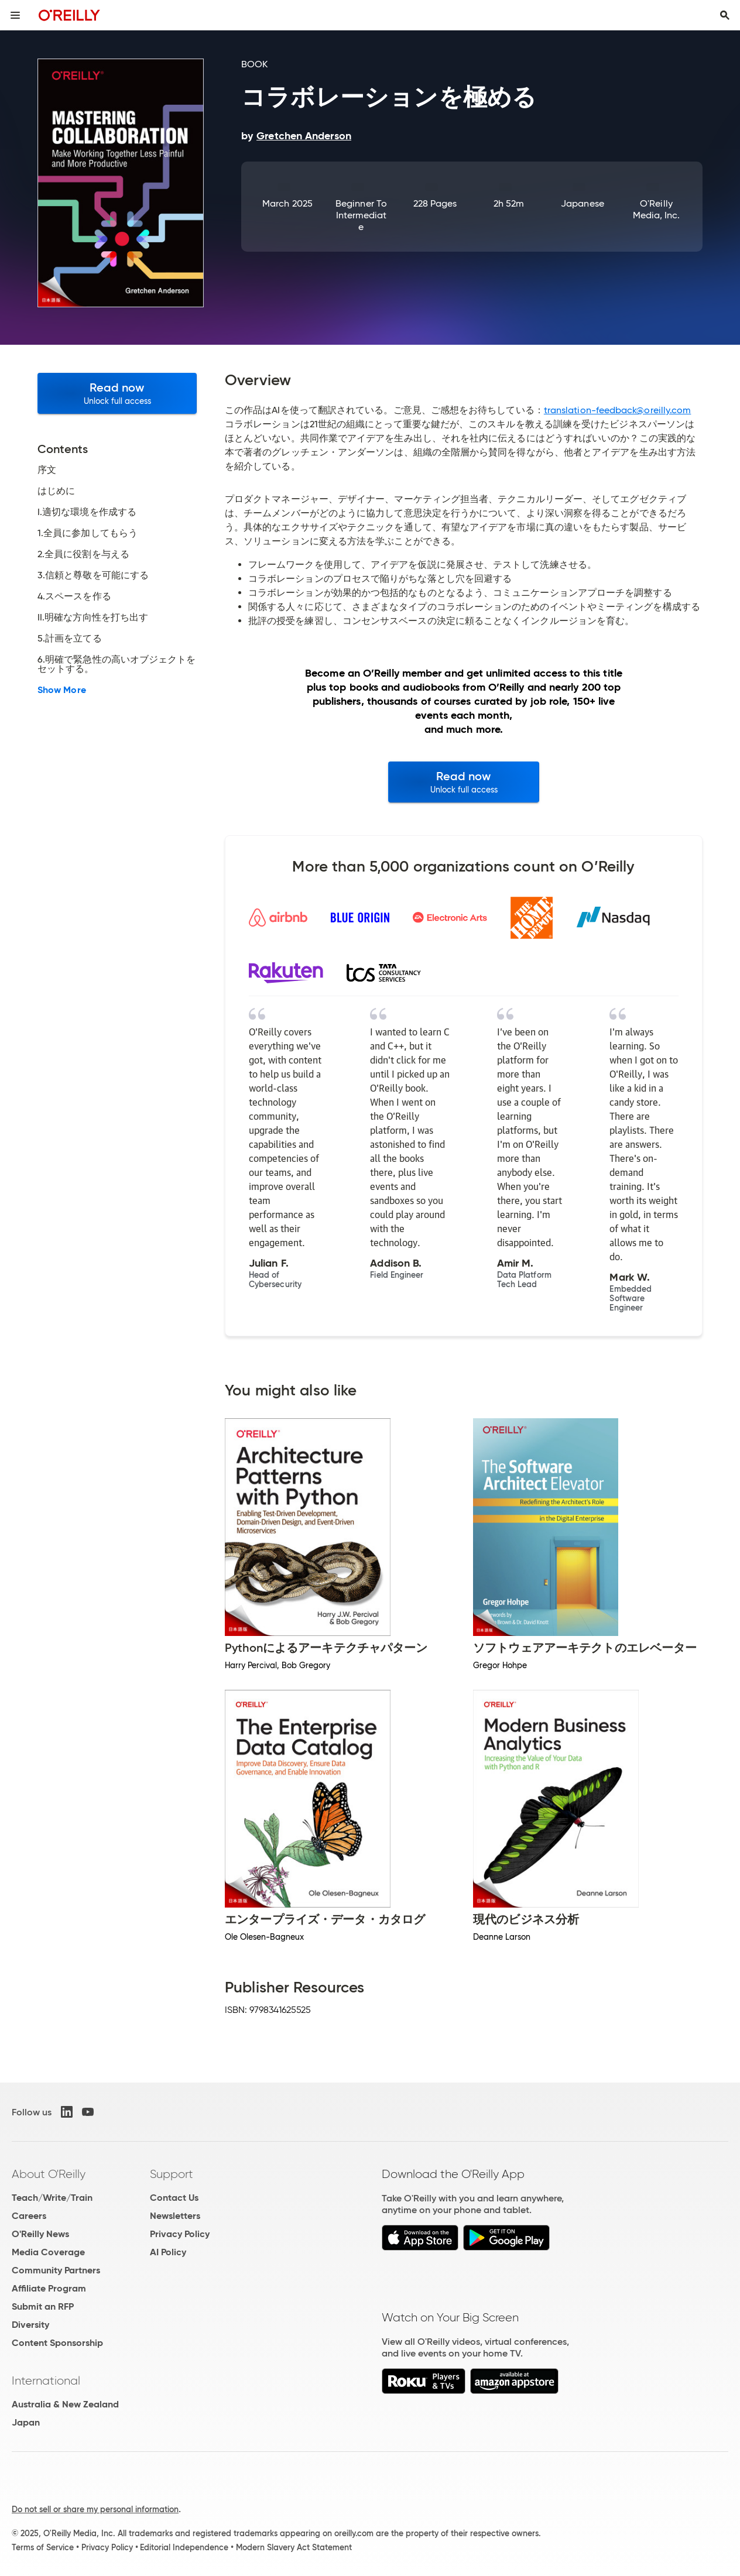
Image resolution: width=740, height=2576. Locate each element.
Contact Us (174, 2197)
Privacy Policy (180, 2234)
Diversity (30, 2324)
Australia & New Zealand (65, 2404)
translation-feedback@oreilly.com (617, 410)
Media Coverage (48, 2252)
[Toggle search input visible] (725, 15)
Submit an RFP (43, 2306)
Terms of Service (43, 2547)
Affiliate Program (49, 2288)
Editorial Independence (184, 2547)
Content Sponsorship (57, 2343)
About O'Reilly (48, 2174)
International (46, 2380)
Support (171, 2174)
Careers (29, 2216)
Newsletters (175, 2216)
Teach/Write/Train (52, 2197)
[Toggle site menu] (15, 15)
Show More (61, 690)
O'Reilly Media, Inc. (656, 209)
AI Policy (168, 2252)
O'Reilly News (40, 2234)
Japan (26, 2422)
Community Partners (56, 2270)
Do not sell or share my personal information (95, 2509)
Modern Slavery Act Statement (294, 2547)
